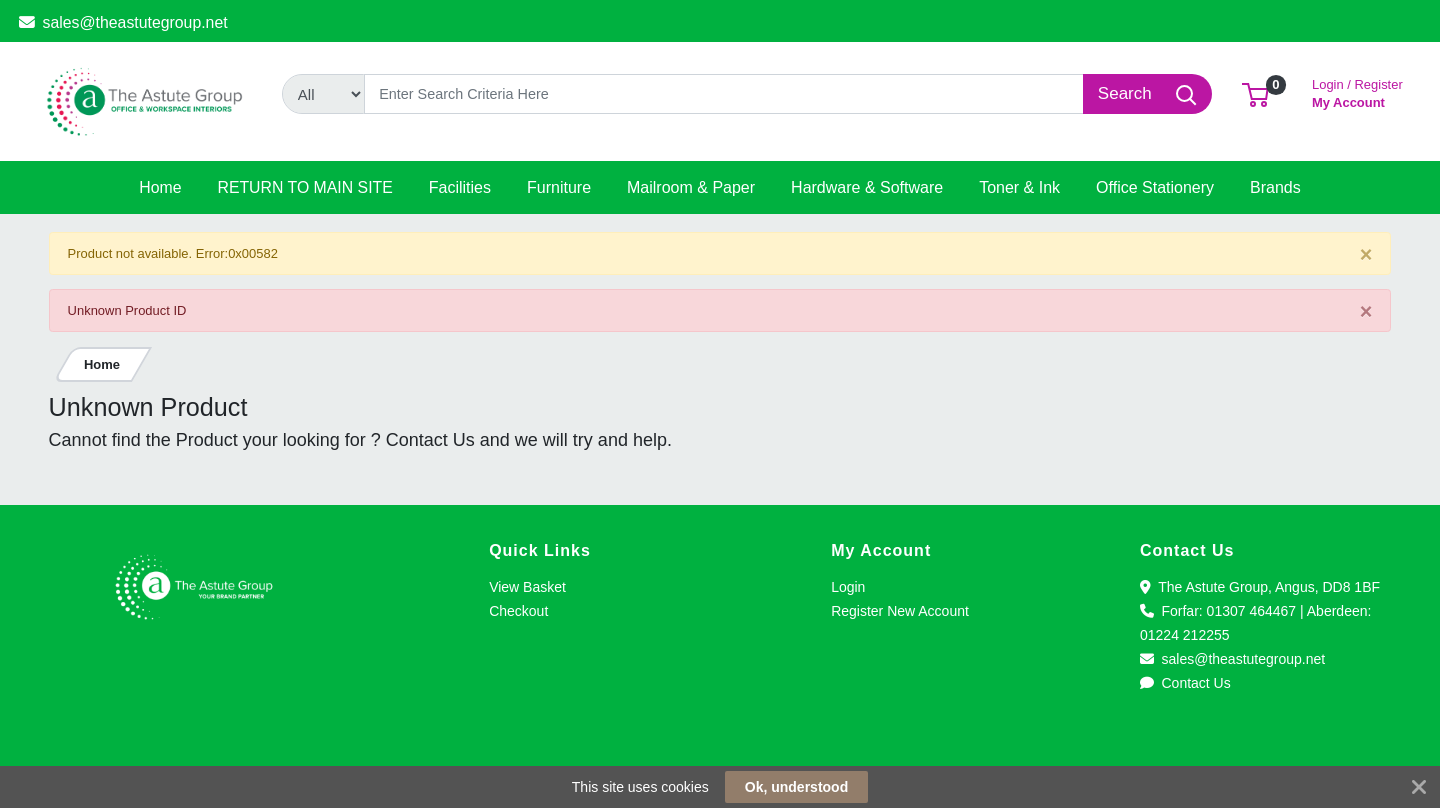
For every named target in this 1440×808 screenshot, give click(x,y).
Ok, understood (796, 787)
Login (848, 587)
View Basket (527, 587)
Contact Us (1185, 683)
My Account (1357, 91)
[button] (1255, 93)
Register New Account (900, 611)
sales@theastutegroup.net (123, 22)
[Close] (1366, 254)
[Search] (724, 94)
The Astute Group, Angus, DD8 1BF (1260, 587)
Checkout (518, 611)
